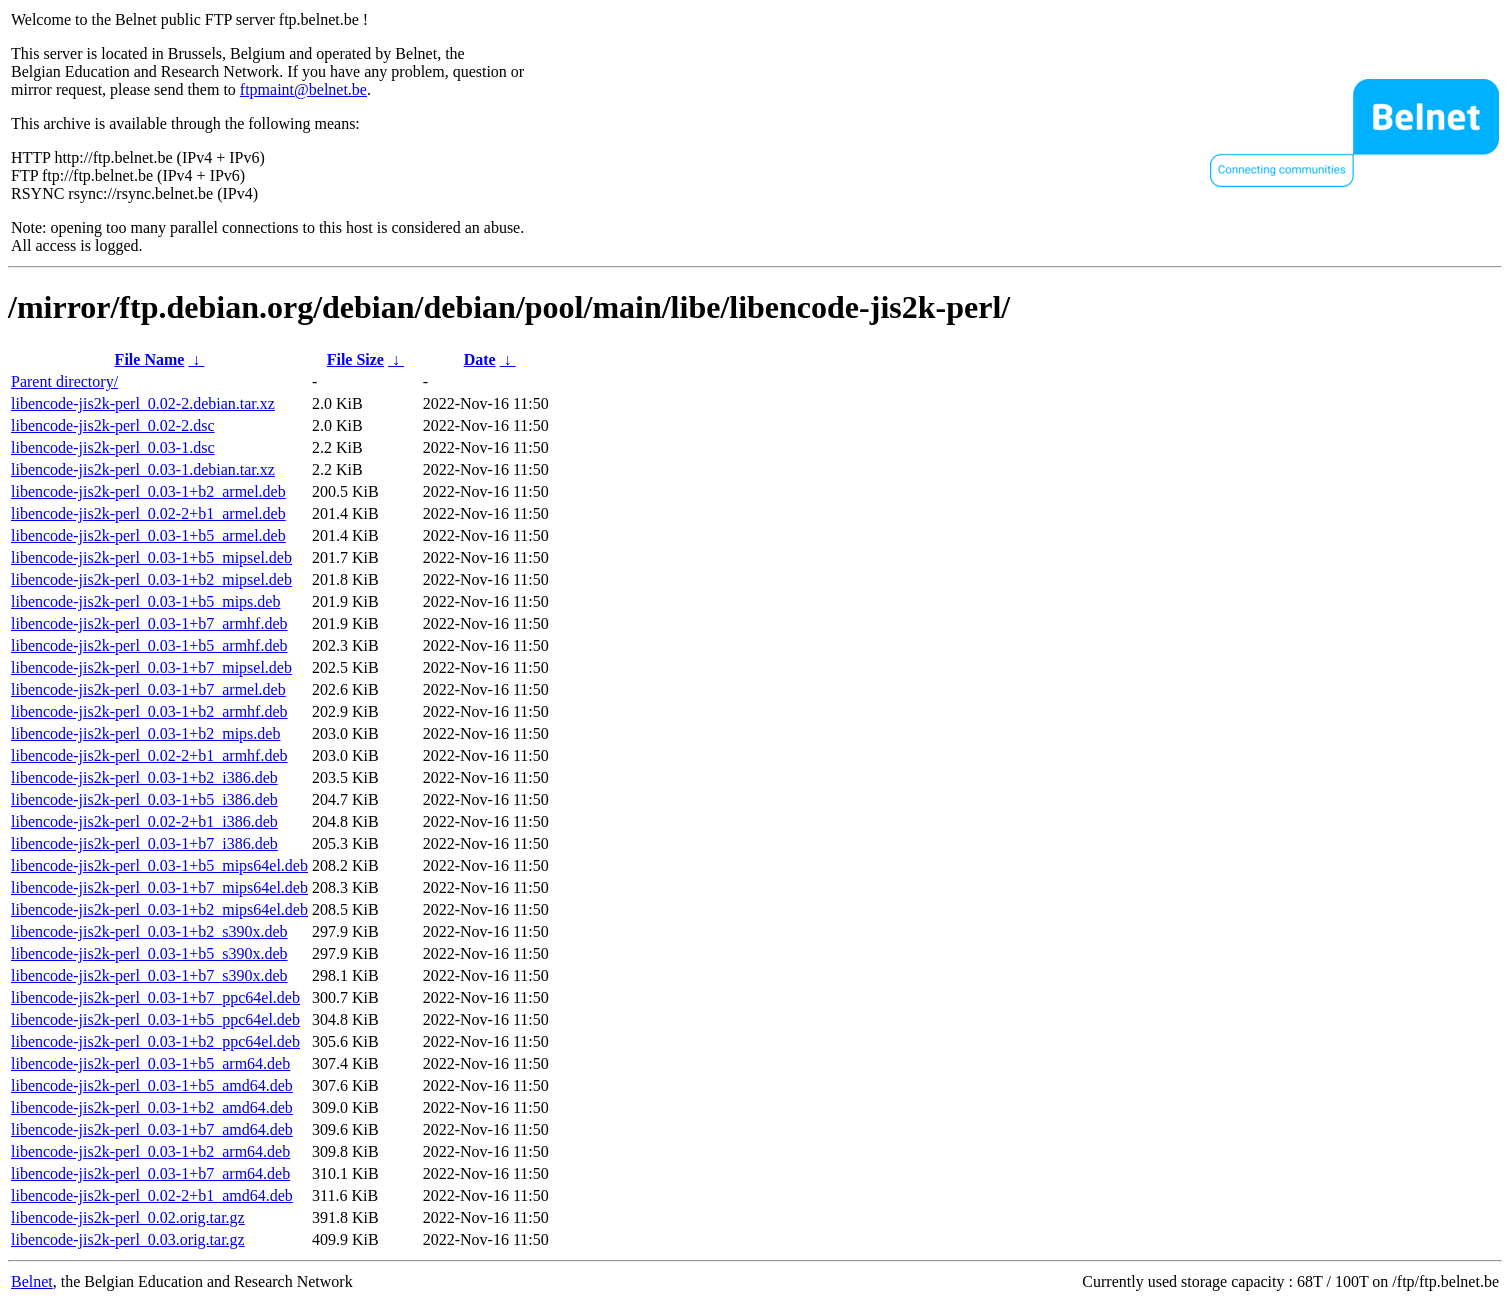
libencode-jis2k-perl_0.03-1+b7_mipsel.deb (151, 667)
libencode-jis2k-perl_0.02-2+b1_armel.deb (148, 513)
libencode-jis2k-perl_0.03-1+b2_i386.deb (144, 777)
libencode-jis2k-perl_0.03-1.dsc (113, 447)
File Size (355, 359)
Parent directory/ (64, 381)
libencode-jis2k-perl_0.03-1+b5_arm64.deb (150, 1063)
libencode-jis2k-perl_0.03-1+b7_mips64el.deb (159, 887)
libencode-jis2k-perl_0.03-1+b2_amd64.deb (152, 1107)
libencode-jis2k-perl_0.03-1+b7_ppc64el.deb (155, 997)
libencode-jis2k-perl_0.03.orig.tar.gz (128, 1239)
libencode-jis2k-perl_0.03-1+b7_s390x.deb (149, 975)
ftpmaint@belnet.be (303, 89)
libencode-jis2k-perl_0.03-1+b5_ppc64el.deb (155, 1019)
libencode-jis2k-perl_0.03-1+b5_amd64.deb (152, 1085)
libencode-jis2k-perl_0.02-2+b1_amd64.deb (152, 1195)
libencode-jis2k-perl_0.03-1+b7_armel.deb (148, 689)
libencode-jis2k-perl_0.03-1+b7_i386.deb (144, 843)
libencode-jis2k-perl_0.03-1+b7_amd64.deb (152, 1129)
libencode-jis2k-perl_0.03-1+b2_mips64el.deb (159, 909)
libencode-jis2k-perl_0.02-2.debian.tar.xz (143, 403)
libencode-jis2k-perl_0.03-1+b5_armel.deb (148, 535)
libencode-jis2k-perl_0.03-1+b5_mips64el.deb (159, 865)
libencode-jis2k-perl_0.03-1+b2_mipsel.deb (151, 579)
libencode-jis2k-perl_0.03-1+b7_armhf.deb (149, 623)
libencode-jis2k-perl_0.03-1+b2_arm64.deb (150, 1151)
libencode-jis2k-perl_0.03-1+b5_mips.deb (145, 601)
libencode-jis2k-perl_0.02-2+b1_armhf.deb (149, 755)
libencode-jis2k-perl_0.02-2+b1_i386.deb (144, 821)
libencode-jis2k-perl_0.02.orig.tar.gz (128, 1217)
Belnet (32, 1281)
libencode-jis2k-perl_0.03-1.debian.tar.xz (143, 469)
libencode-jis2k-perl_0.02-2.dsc (113, 425)
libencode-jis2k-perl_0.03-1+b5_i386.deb (144, 799)
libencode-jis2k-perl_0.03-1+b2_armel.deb (148, 491)
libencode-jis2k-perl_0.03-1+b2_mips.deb (145, 733)
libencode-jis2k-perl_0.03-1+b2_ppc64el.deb (155, 1041)
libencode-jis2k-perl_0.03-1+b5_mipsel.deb (151, 557)
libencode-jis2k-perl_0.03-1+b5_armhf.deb (149, 645)
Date (480, 359)
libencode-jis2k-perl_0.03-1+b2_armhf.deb (149, 711)
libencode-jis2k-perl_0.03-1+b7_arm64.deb (150, 1173)
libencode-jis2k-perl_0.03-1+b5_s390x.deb (149, 953)
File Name (150, 359)
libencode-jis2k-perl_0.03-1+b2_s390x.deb (149, 931)
